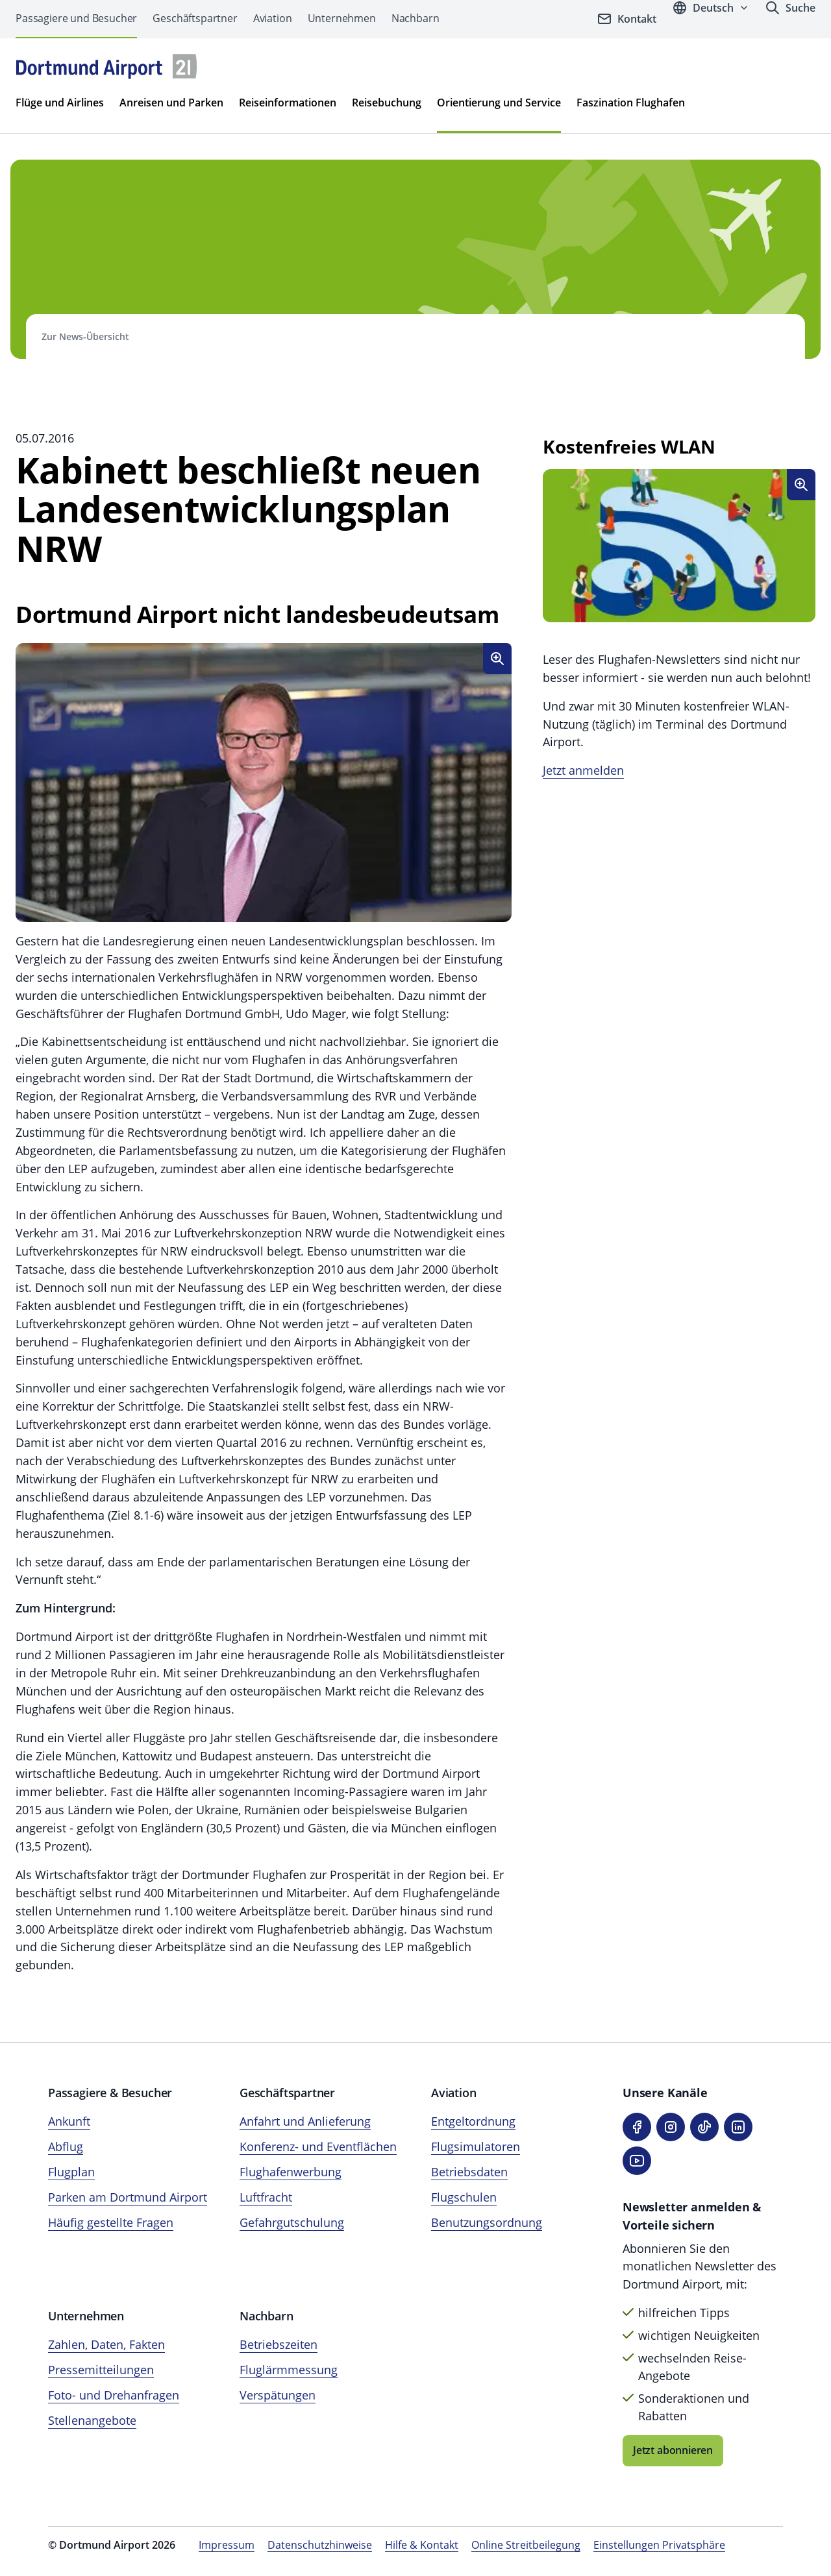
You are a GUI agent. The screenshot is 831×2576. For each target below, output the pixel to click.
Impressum (226, 2545)
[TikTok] (704, 2127)
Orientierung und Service (499, 102)
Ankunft (69, 2121)
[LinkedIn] (738, 2127)
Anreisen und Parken (171, 102)
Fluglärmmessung (289, 2369)
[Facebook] (637, 2127)
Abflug (65, 2146)
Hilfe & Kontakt (421, 2545)
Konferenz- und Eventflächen (318, 2146)
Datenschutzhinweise (319, 2545)
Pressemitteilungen (101, 2369)
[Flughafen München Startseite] (106, 66)
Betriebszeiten (278, 2344)
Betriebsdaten (469, 2172)
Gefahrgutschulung (292, 2222)
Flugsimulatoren (475, 2146)
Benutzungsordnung (486, 2222)
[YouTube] (637, 2160)
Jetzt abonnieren (673, 2450)
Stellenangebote (92, 2420)
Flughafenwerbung (290, 2172)
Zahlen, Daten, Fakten (106, 2344)
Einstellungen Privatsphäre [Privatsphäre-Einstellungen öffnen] (659, 2545)
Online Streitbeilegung (525, 2545)
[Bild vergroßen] (497, 658)
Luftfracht (266, 2197)
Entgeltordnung (473, 2121)
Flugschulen (464, 2197)
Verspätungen (278, 2395)
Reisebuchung (386, 102)
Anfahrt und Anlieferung (305, 2121)
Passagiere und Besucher (76, 18)
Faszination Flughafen (631, 102)
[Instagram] (670, 2127)
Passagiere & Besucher (110, 2092)
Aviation (272, 18)
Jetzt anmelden (583, 770)
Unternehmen (342, 18)
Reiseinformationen (287, 102)
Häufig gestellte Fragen (110, 2222)
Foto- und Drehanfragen (113, 2395)
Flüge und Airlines (60, 102)
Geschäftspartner (195, 18)
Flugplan (71, 2172)
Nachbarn (415, 18)
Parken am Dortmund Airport (127, 2197)
